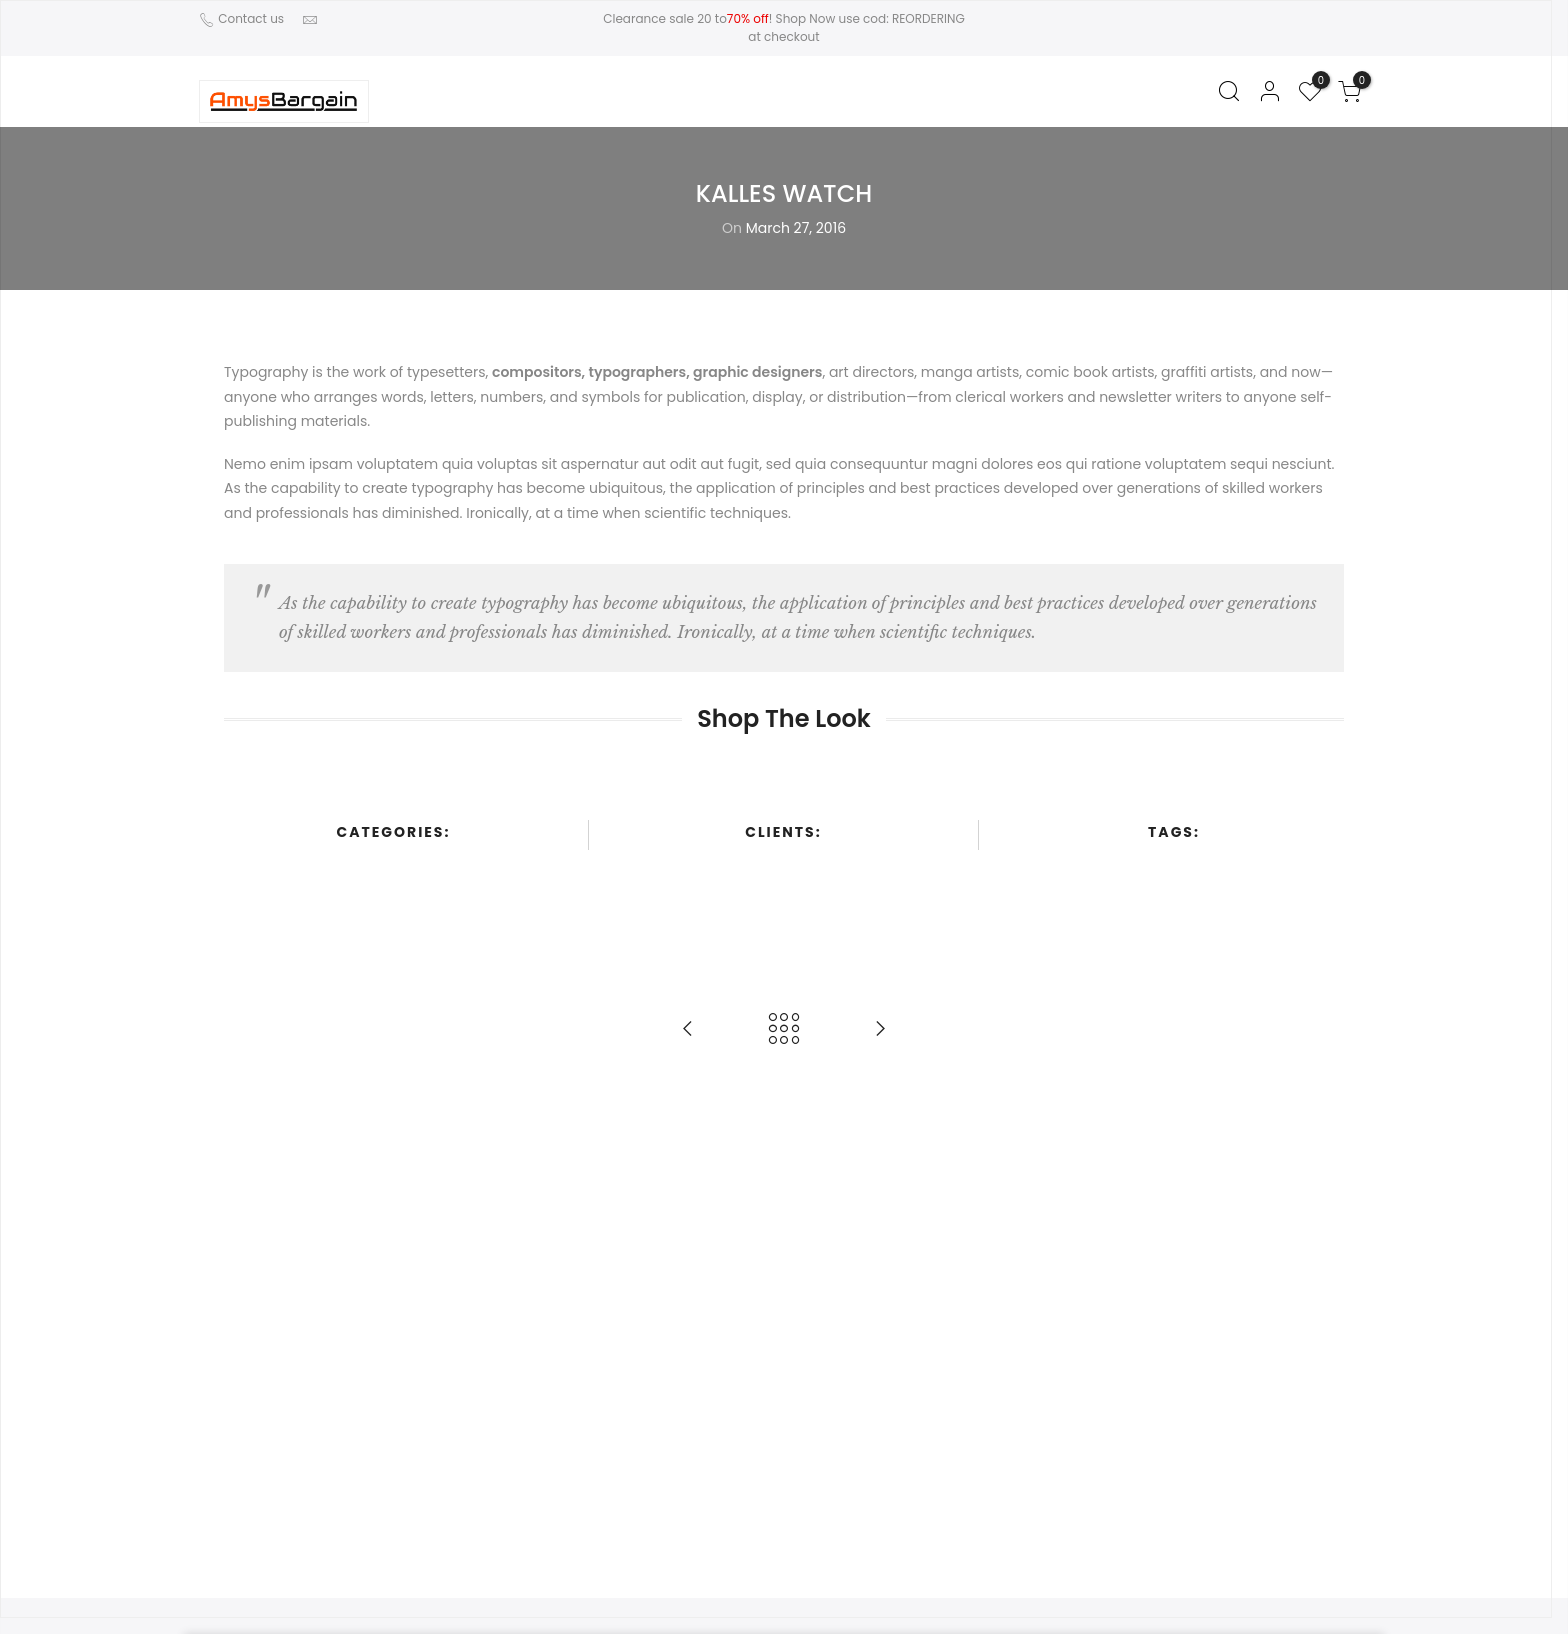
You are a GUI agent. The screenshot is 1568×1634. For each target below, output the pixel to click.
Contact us (249, 18)
